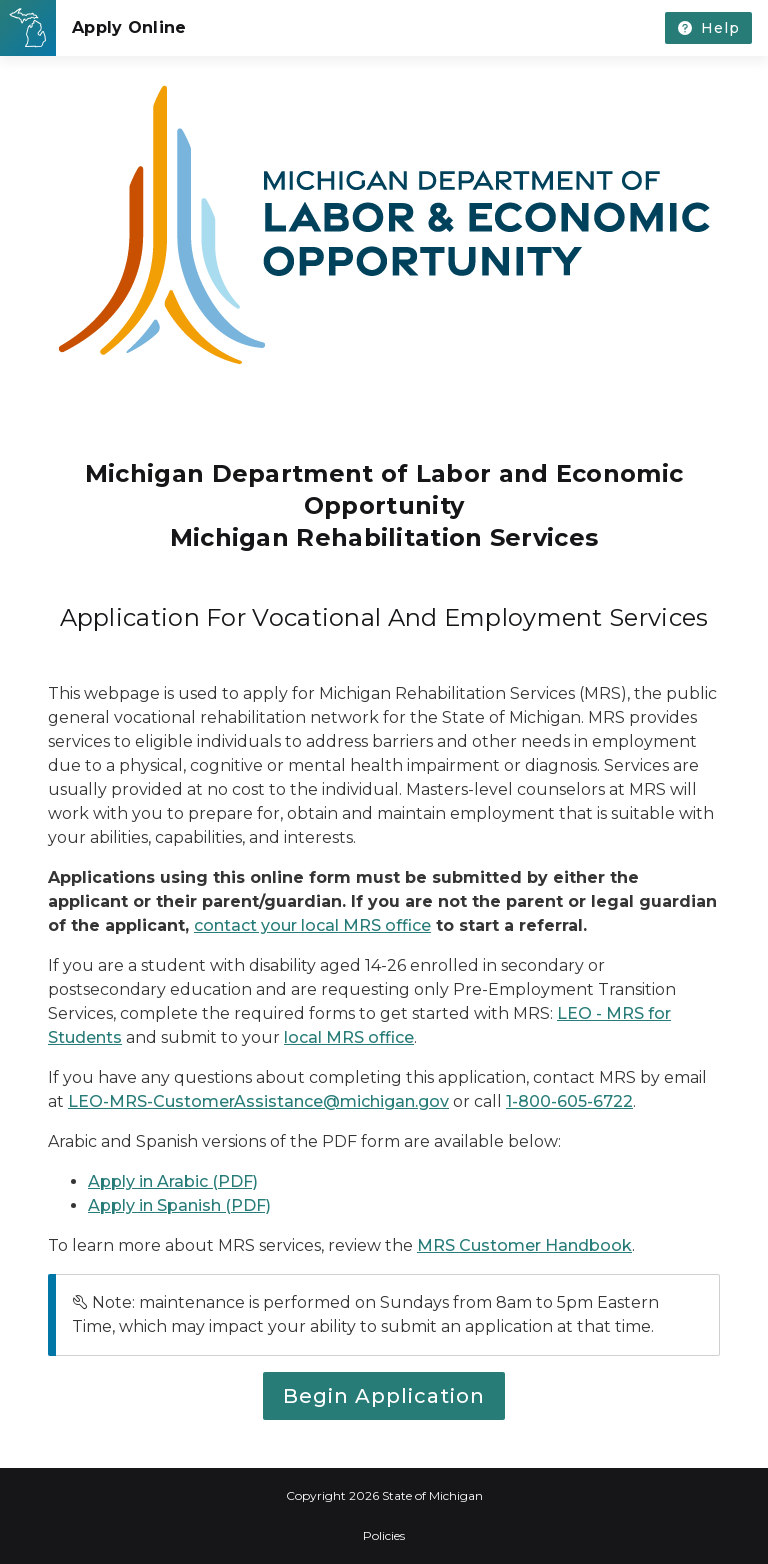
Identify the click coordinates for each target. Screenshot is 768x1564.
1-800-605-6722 (569, 1101)
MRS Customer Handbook (524, 1245)
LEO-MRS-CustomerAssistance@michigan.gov (258, 1101)
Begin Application (384, 1396)
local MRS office (349, 1037)
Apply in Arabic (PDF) (173, 1181)
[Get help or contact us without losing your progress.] (708, 28)
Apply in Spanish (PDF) (179, 1205)
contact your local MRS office (312, 925)
